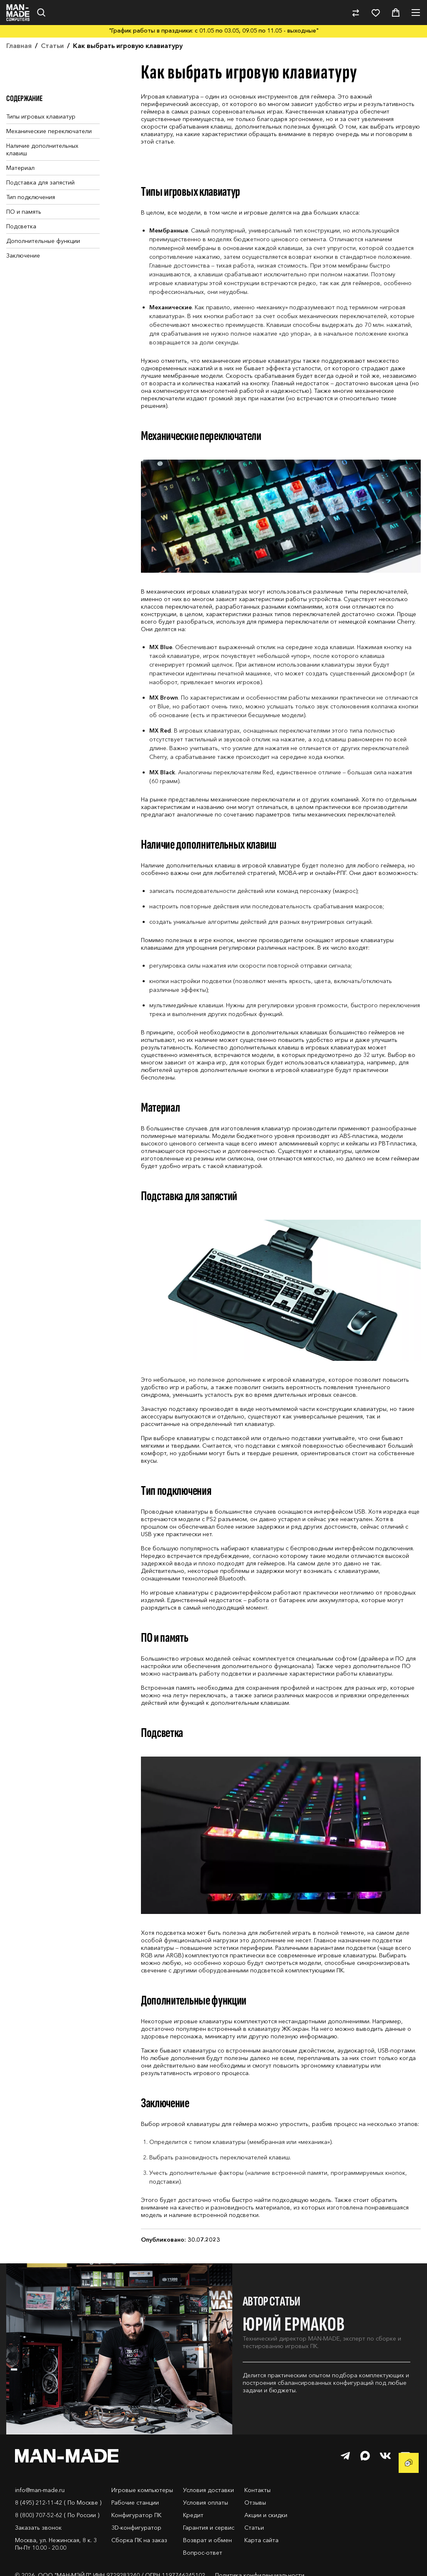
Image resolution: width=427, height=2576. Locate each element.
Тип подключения (30, 197)
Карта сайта (261, 2540)
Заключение (23, 255)
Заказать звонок (38, 2527)
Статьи (254, 2527)
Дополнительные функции (43, 241)
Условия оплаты (205, 2502)
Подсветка (21, 226)
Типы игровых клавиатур (40, 116)
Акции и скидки (265, 2515)
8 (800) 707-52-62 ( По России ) (57, 2515)
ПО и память (23, 211)
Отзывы (255, 2502)
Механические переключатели (49, 131)
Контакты (257, 2490)
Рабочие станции (135, 2502)
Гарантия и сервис (208, 2527)
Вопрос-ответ (202, 2552)
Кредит (193, 2515)
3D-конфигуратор (136, 2527)
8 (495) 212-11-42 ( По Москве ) (58, 2502)
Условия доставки (208, 2490)
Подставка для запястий (40, 182)
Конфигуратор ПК (136, 2515)
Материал (20, 168)
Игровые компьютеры (142, 2490)
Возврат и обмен (207, 2540)
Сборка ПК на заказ (139, 2540)
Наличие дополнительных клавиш (42, 149)
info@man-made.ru (40, 2490)
